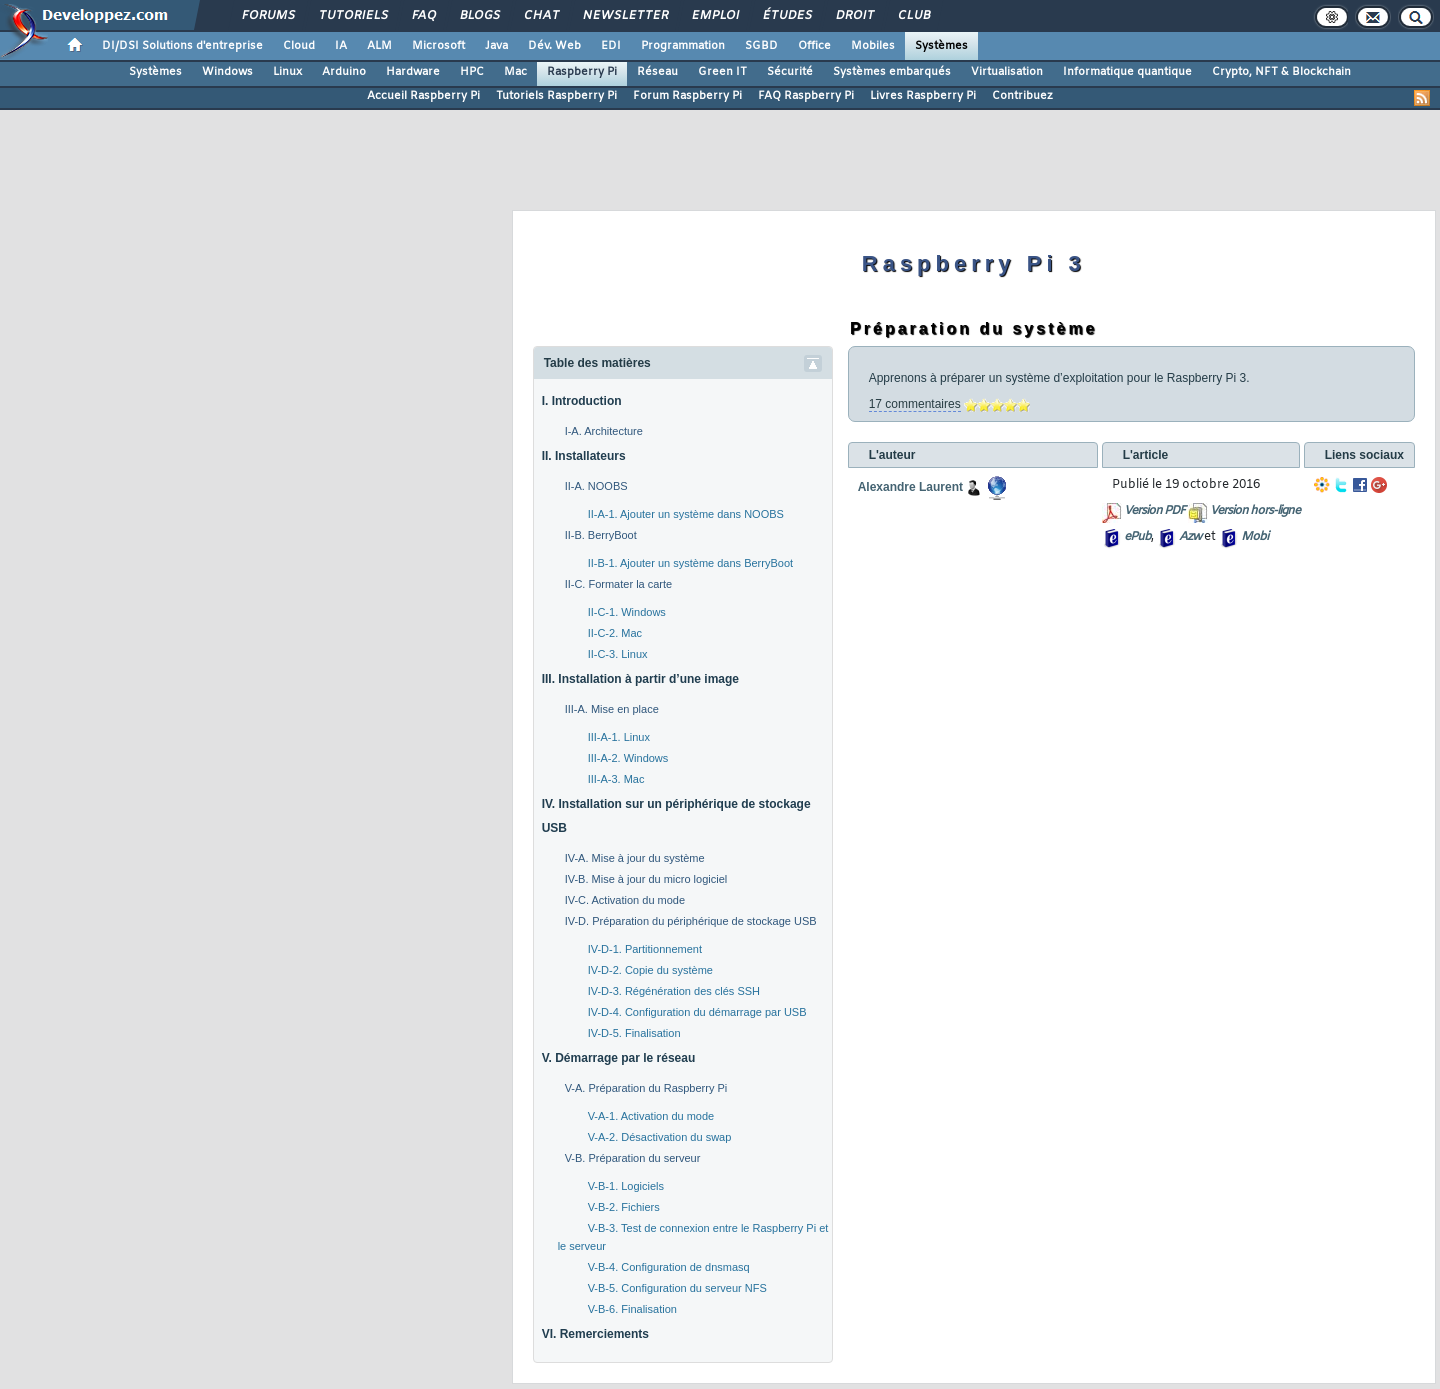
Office (814, 46)
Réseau (657, 72)
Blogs (479, 16)
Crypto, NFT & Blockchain (1281, 72)
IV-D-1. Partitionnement (645, 949)
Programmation (683, 46)
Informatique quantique (1127, 72)
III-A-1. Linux (619, 737)
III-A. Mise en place (612, 709)
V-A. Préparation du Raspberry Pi (646, 1088)
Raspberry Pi (582, 72)
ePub (1137, 537)
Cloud (299, 46)
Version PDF (1154, 511)
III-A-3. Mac (616, 779)
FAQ (423, 16)
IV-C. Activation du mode (625, 900)
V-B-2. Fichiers (624, 1207)
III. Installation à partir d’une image (640, 679)
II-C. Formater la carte (619, 584)
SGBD (761, 46)
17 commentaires (915, 404)
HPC (472, 72)
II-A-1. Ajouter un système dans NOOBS (686, 514)
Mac (515, 72)
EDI (611, 46)
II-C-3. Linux (618, 654)
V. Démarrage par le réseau (619, 1058)
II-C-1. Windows (627, 612)
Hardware (413, 72)
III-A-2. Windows (628, 758)
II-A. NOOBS (596, 486)
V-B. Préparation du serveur (633, 1158)
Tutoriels (352, 16)
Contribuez (1022, 96)
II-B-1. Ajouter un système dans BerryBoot (690, 563)
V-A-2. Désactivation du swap (660, 1137)
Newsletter (624, 16)
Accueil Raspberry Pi (423, 96)
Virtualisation (1007, 72)
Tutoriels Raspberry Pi (556, 96)
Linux (287, 72)
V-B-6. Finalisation (632, 1309)
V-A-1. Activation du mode (651, 1116)
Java (496, 46)
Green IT (722, 72)
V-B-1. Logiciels (626, 1186)
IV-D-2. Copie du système (650, 970)
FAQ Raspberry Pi (806, 96)
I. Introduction (582, 401)
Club (913, 16)
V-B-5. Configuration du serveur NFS (677, 1288)
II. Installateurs (584, 456)
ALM (379, 46)
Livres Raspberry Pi (923, 96)
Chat (540, 16)
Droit (854, 16)
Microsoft (438, 46)
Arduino (344, 72)
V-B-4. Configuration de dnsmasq (669, 1267)
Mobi (1254, 537)
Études (786, 16)
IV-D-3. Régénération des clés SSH (674, 991)
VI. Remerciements (595, 1334)
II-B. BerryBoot (601, 535)
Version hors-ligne (1255, 511)
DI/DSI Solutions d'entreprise (182, 46)
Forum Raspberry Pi (687, 96)
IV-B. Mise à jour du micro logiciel (646, 879)
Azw (1190, 537)
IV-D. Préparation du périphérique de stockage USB (691, 921)
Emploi (714, 16)
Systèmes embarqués (892, 72)
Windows (227, 72)
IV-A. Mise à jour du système (635, 858)
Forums (267, 16)
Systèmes (941, 46)
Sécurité (790, 72)
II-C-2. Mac (615, 633)
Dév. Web (554, 46)
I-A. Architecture (604, 431)
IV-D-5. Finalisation (634, 1033)
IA (341, 46)
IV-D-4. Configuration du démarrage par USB (697, 1012)
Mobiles (873, 46)
